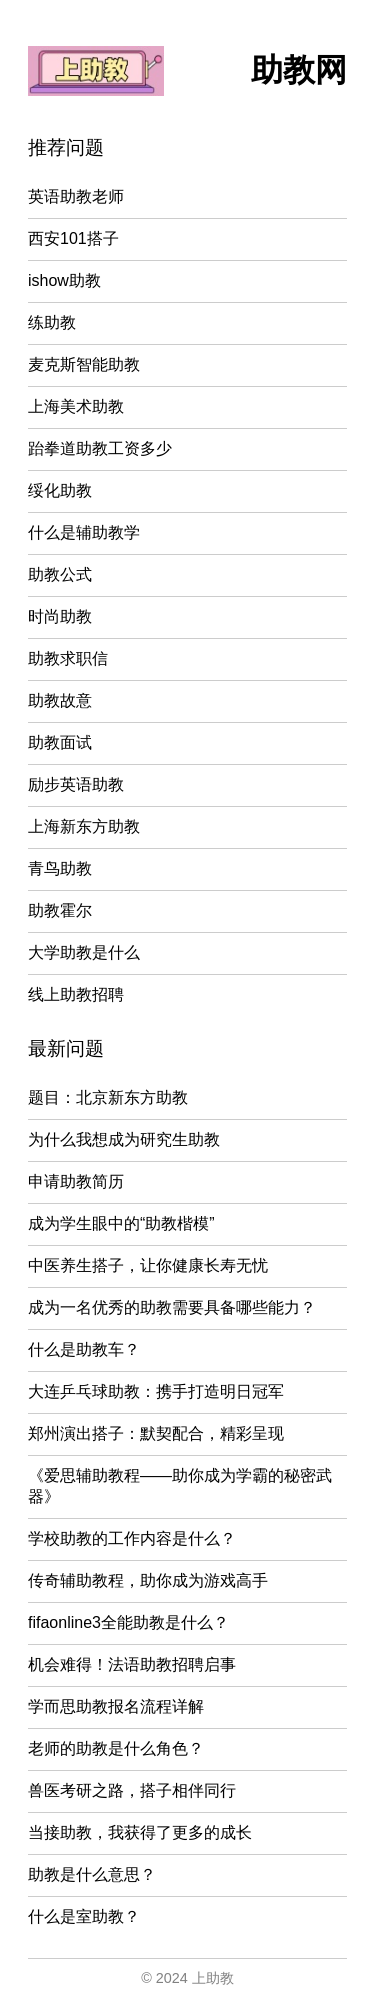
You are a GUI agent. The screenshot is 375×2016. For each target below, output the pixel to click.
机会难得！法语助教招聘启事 (132, 1664)
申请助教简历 (76, 1181)
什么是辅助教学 (84, 532)
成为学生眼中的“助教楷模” (121, 1223)
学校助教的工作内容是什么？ (132, 1538)
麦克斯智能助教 (84, 364)
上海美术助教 (76, 406)
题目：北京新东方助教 (108, 1097)
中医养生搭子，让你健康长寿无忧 (148, 1265)
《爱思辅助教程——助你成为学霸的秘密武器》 (180, 1486)
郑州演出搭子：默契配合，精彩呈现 (156, 1433)
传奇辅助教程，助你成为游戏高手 (148, 1580)
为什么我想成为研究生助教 (124, 1139)
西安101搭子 (73, 238)
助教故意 (60, 700)
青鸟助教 (60, 868)
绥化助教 (60, 490)
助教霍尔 (60, 910)
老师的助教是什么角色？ (116, 1748)
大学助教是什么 (84, 952)
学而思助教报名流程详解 (116, 1706)
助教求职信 (68, 658)
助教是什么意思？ (92, 1874)
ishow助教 (64, 280)
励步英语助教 (76, 784)
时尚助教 (60, 616)
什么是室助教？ (84, 1916)
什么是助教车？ (84, 1349)
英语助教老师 (76, 196)
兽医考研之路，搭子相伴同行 (132, 1790)
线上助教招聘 (76, 994)
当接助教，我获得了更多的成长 (140, 1832)
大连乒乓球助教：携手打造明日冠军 (156, 1391)
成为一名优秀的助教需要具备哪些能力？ (172, 1307)
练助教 (52, 322)
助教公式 (60, 574)
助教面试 (60, 742)
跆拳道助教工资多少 (100, 448)
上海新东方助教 (84, 826)
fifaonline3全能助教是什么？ (128, 1622)
